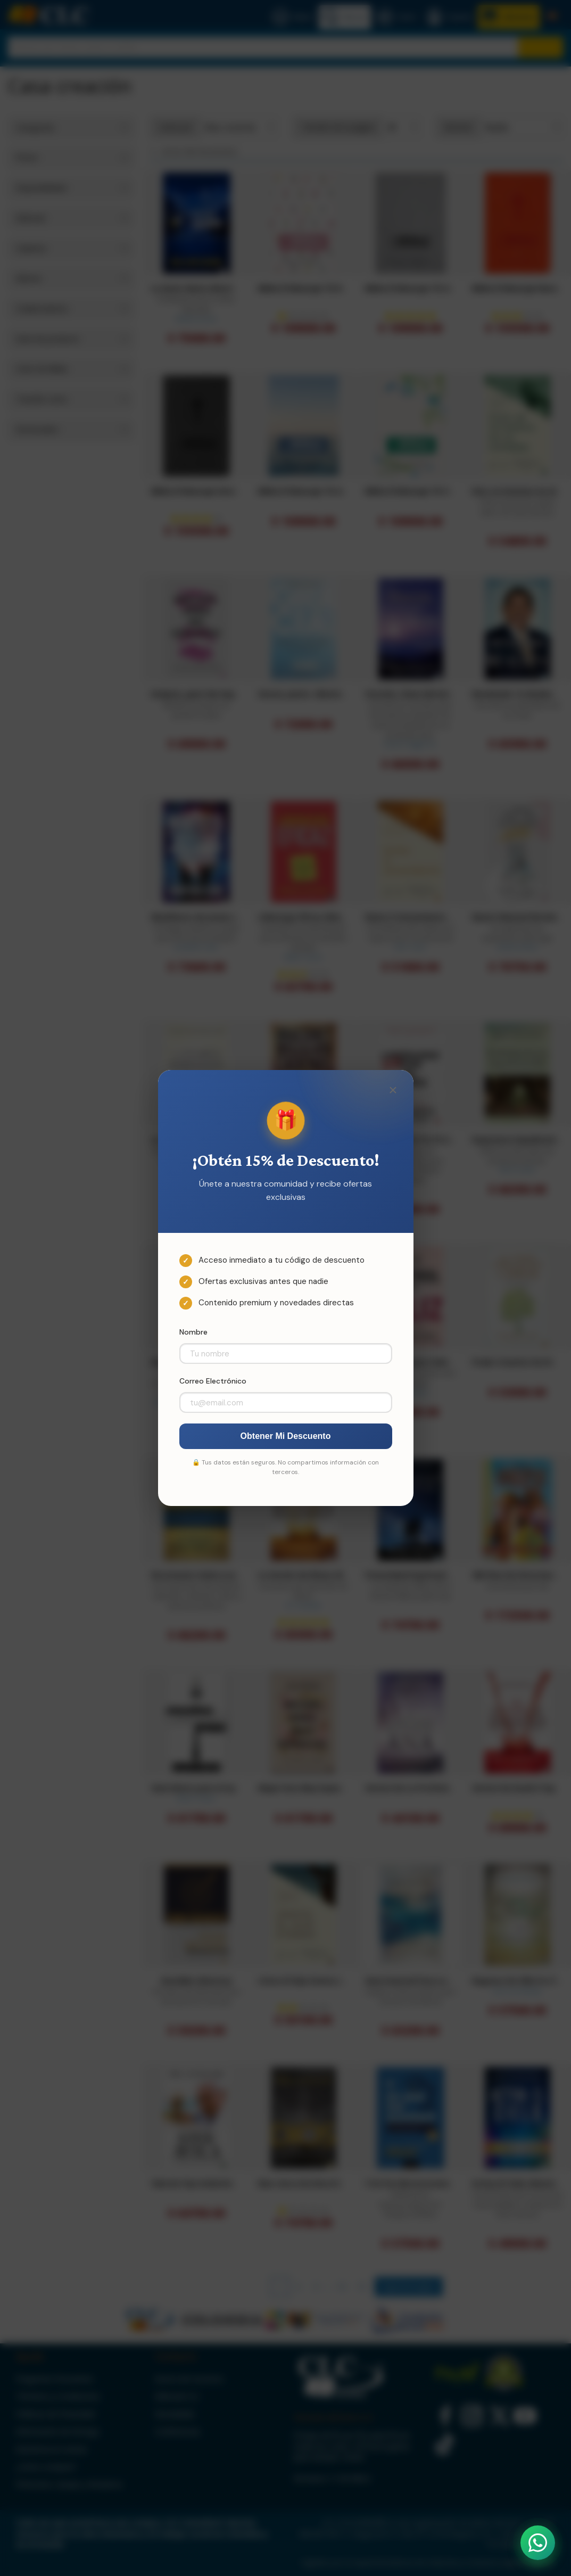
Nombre (193, 1332)
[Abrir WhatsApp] (537, 2542)
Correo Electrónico (212, 1381)
